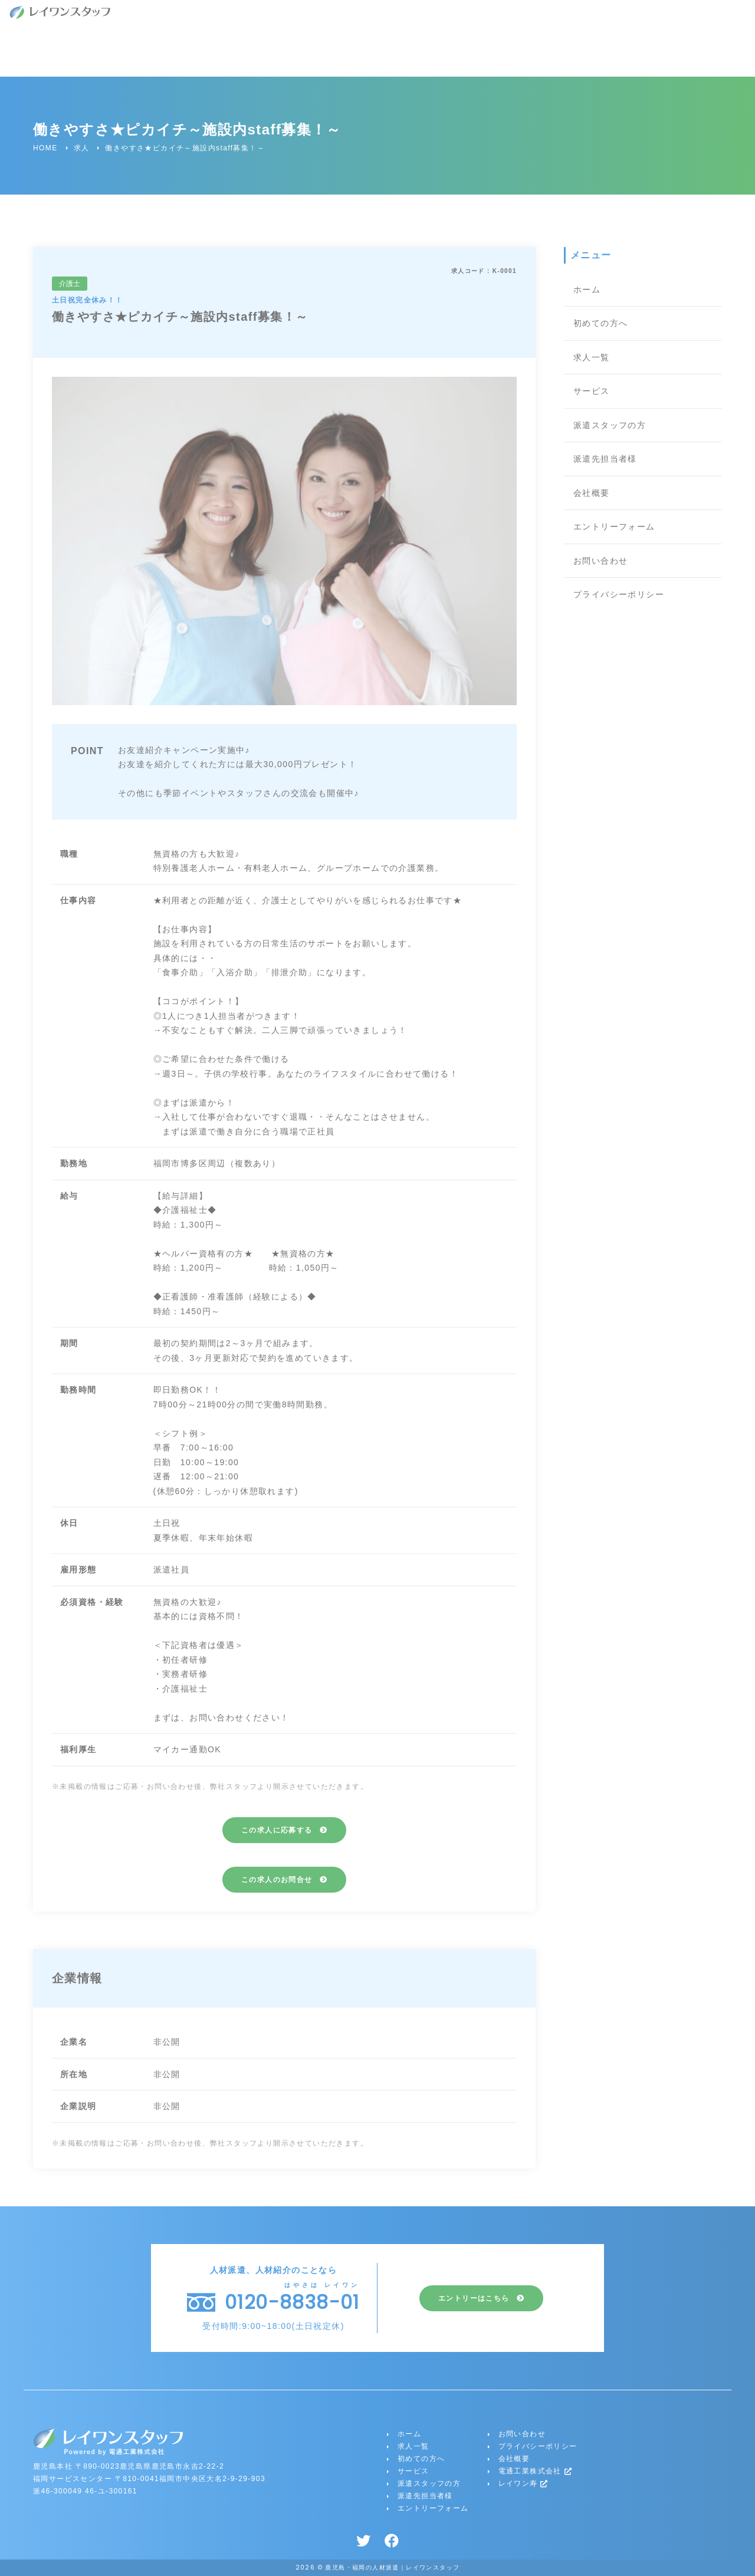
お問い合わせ (600, 560)
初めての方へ (600, 323)
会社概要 (591, 493)
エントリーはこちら (474, 2298)
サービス (591, 391)
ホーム (586, 289)
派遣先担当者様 (605, 458)
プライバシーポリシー (618, 594)
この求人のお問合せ (277, 1880)
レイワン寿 (523, 2483)
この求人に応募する (277, 1830)
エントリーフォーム (614, 526)
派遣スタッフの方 (609, 425)
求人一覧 (591, 357)
